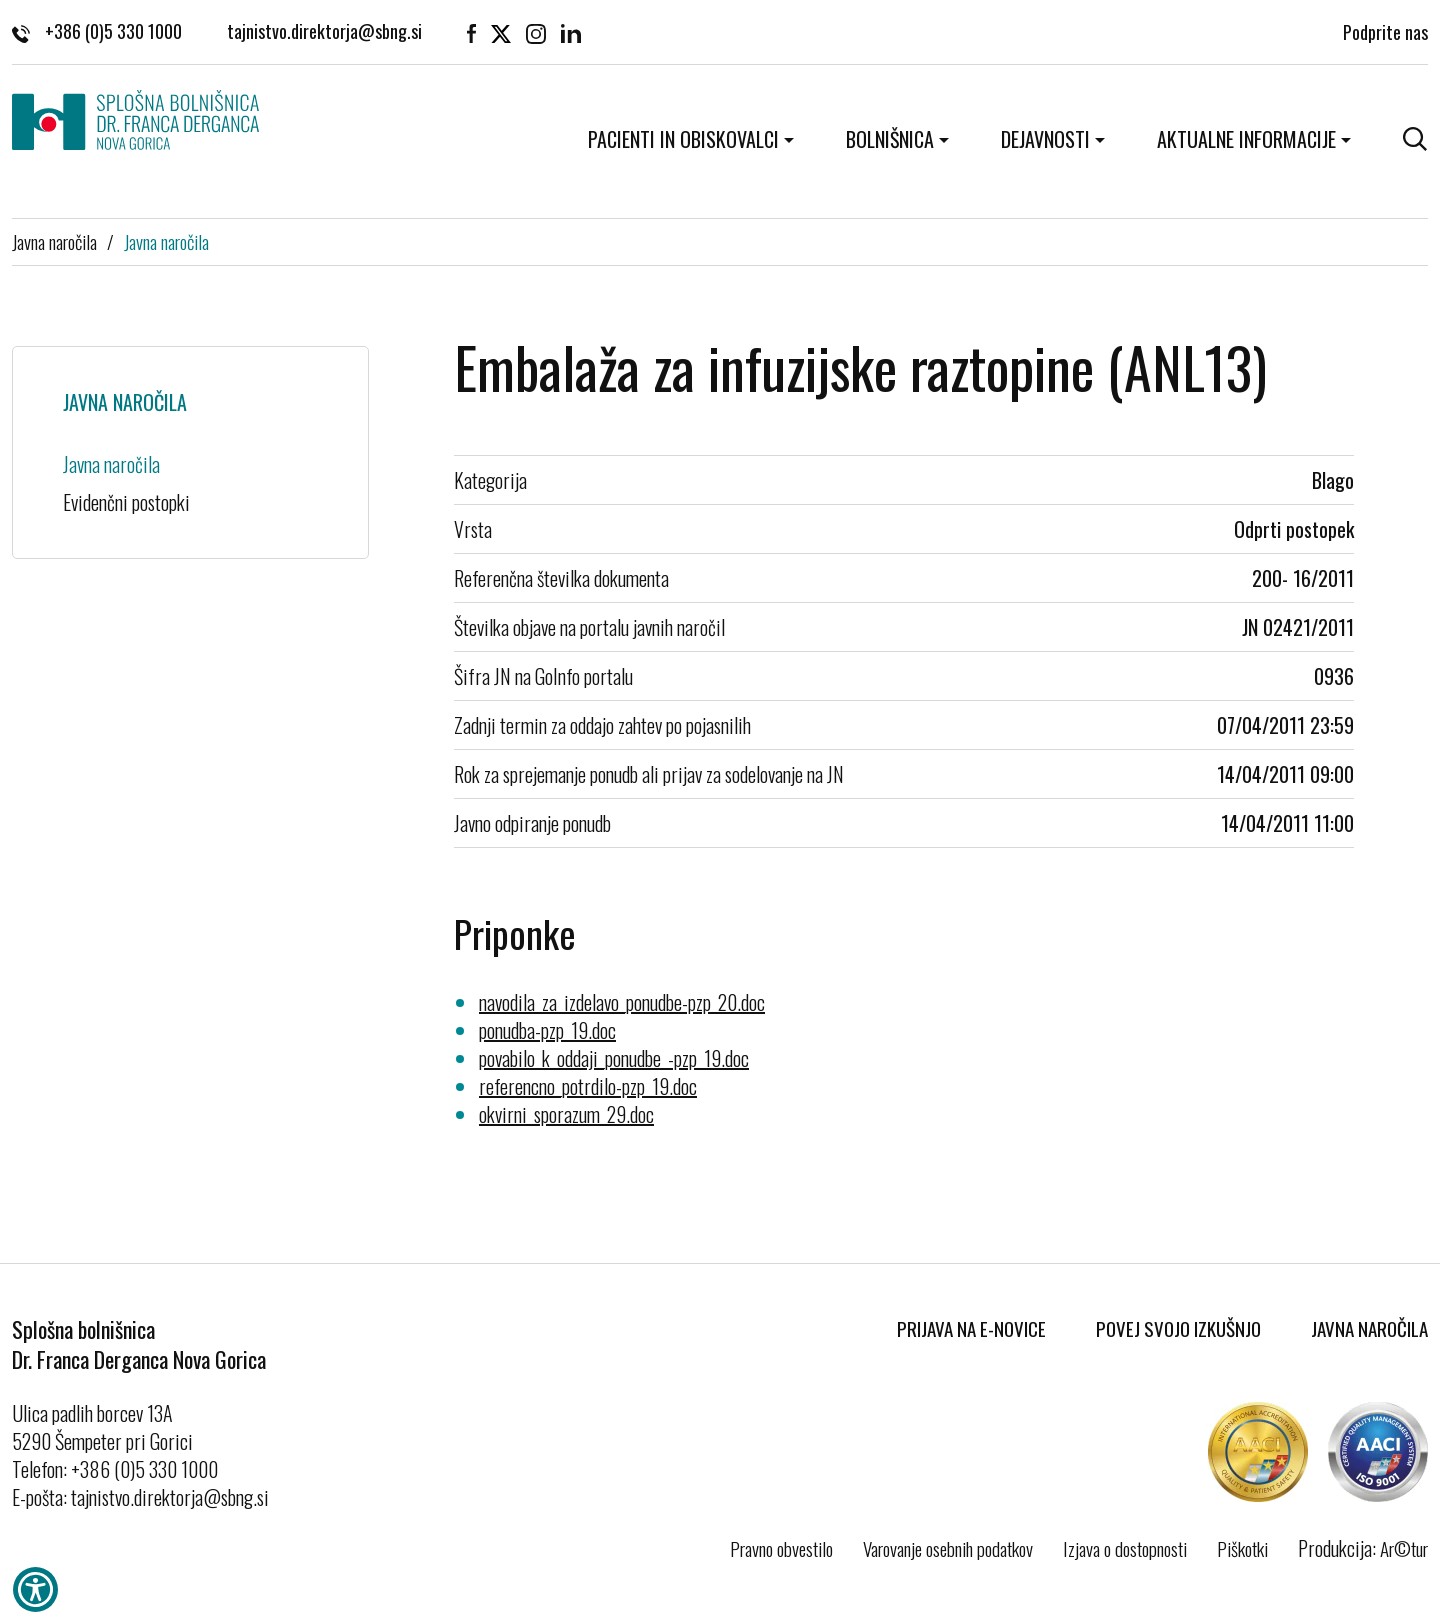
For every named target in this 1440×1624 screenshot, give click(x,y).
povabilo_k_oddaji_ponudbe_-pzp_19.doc (614, 1058)
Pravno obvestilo (781, 1548)
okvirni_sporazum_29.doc (566, 1114)
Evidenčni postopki (126, 502)
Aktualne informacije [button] (1246, 139)
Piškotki (1242, 1548)
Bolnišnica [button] (890, 139)
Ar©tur (1404, 1548)
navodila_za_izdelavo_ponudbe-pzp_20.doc (622, 1002)
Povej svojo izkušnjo (1178, 1328)
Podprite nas (1385, 30)
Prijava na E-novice (971, 1328)
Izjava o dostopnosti (1125, 1548)
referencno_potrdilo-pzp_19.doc (588, 1086)
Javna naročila (54, 241)
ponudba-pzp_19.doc (547, 1030)
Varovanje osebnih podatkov (948, 1548)
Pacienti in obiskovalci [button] (683, 139)
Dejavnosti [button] (1045, 139)
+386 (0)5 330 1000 (97, 30)
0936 (1334, 676)
